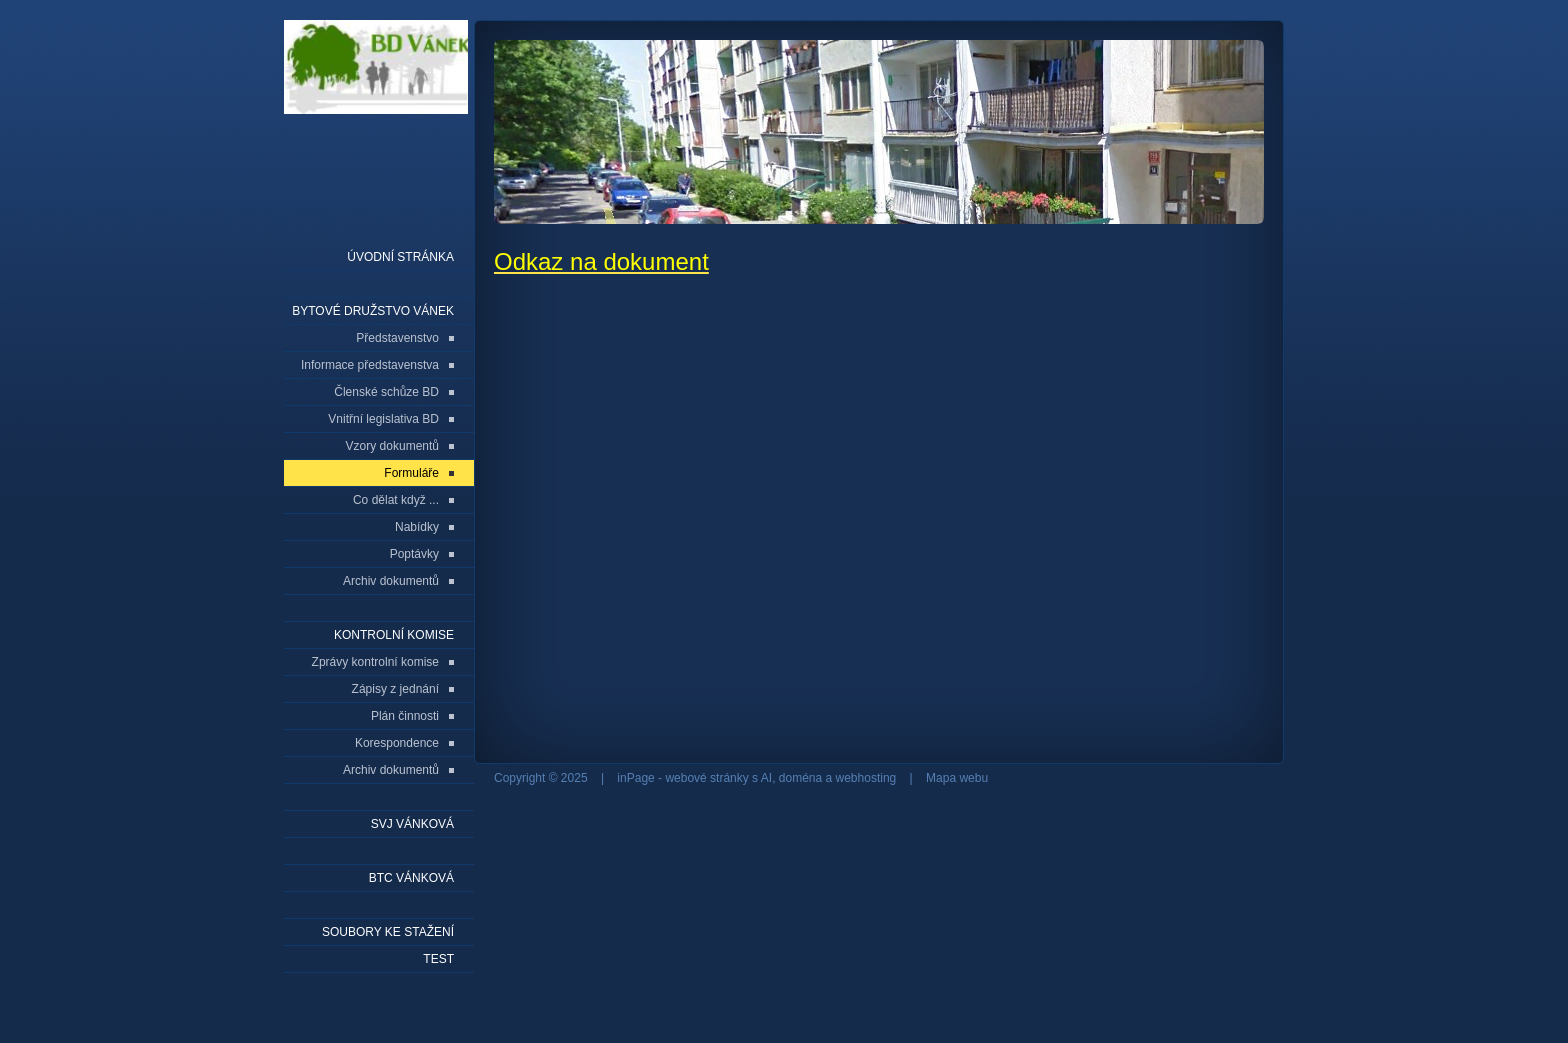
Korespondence (397, 743)
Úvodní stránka (400, 257)
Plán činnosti (405, 716)
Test (438, 959)
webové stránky (706, 778)
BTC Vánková (411, 878)
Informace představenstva (370, 365)
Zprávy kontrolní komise (375, 662)
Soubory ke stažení (388, 932)
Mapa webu (957, 778)
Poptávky (414, 554)
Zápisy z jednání (395, 689)
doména (800, 778)
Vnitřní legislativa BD (383, 419)
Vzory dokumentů (392, 446)
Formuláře (411, 473)
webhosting (866, 778)
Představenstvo (397, 338)
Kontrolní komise (394, 635)
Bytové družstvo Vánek (373, 311)
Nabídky (417, 527)
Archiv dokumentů (391, 581)
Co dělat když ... (396, 500)
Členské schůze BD (386, 392)
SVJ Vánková (412, 824)
